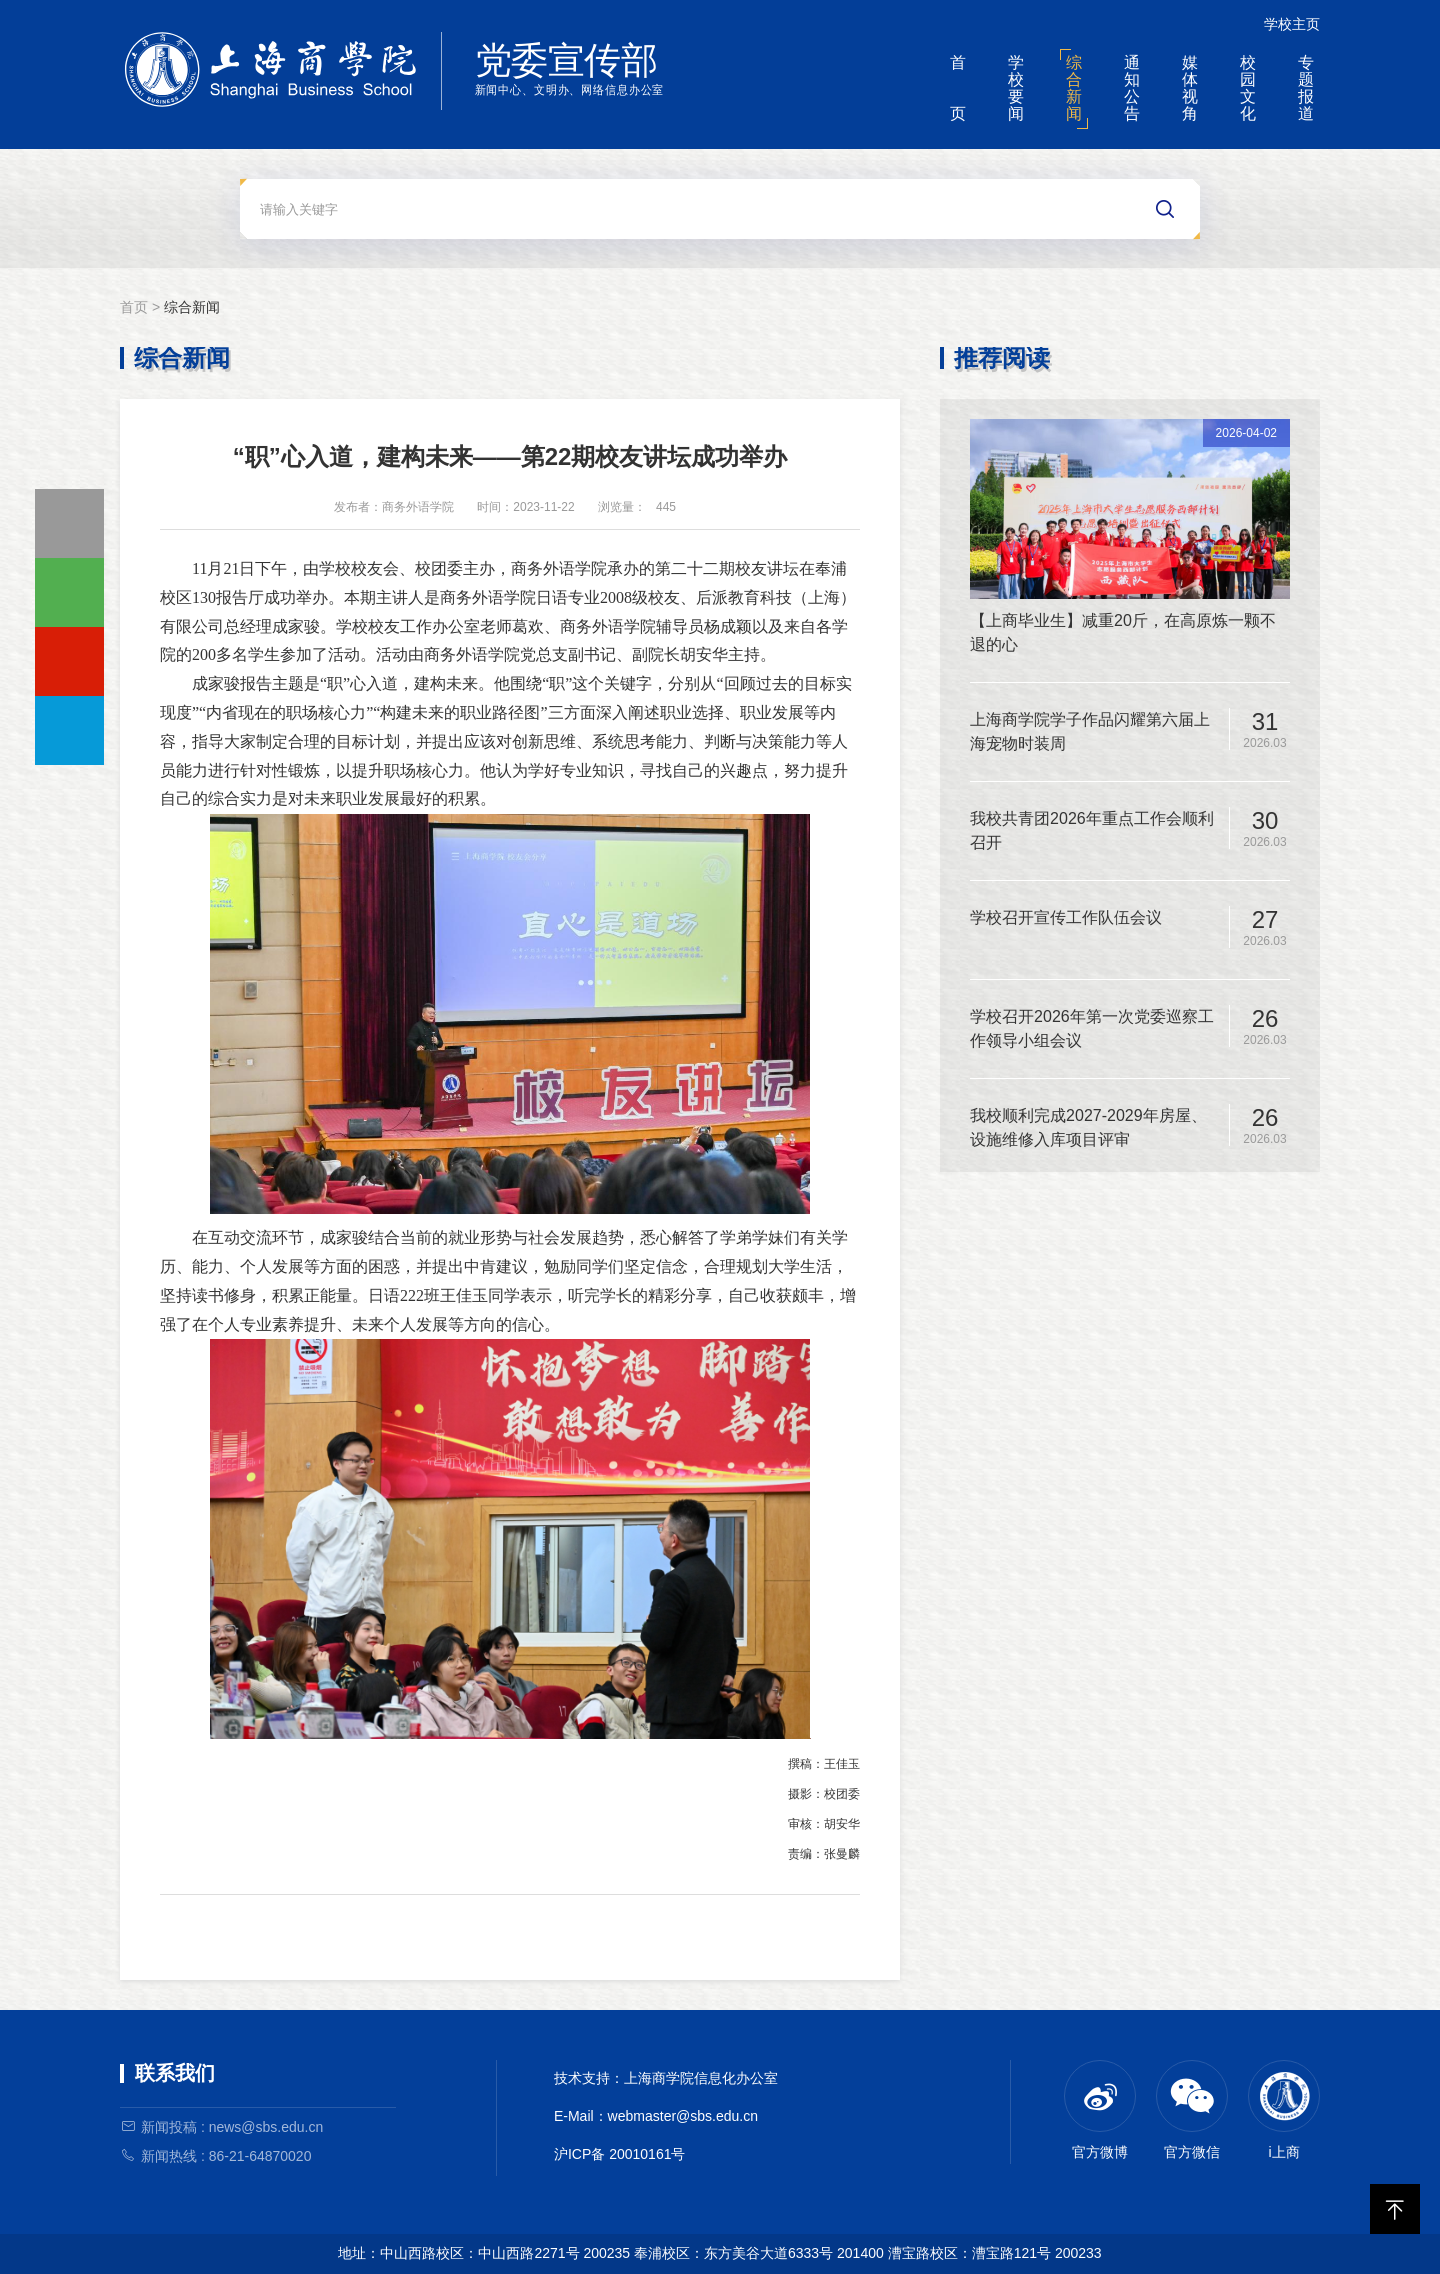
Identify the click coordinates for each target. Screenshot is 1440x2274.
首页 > (142, 307)
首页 (958, 88)
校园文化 (1248, 88)
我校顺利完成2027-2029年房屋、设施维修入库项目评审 (1088, 1127)
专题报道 (1306, 88)
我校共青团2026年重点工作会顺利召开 (1092, 830)
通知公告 (1132, 88)
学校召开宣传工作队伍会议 (1066, 917)
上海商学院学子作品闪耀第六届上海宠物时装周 (1090, 731)
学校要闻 (1016, 88)
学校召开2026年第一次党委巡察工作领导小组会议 (1092, 1028)
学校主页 (1292, 24)
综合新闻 (1074, 88)
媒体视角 (1190, 88)
